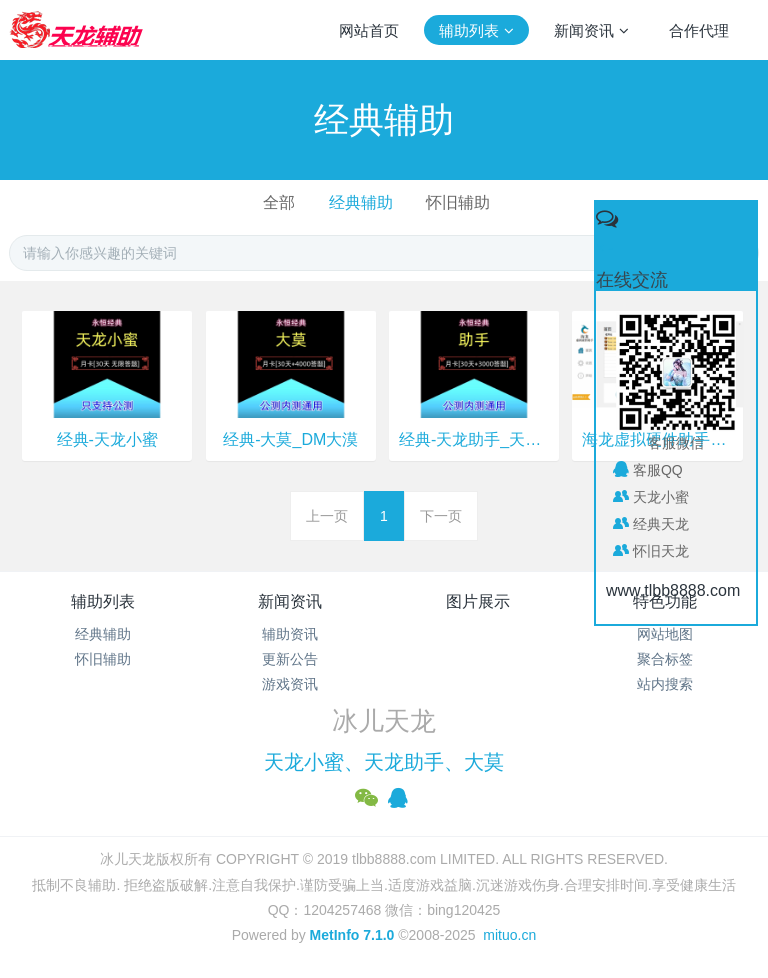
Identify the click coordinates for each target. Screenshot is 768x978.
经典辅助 (361, 202)
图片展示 (478, 601)
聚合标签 (665, 659)
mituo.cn (509, 935)
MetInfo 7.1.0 (352, 935)
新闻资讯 (290, 601)
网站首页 (369, 30)
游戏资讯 (290, 684)
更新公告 (290, 659)
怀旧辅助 (458, 202)
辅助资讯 (290, 634)
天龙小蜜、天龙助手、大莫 (384, 762)
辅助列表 (103, 601)
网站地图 (665, 634)
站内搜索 (665, 684)
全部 (279, 202)
